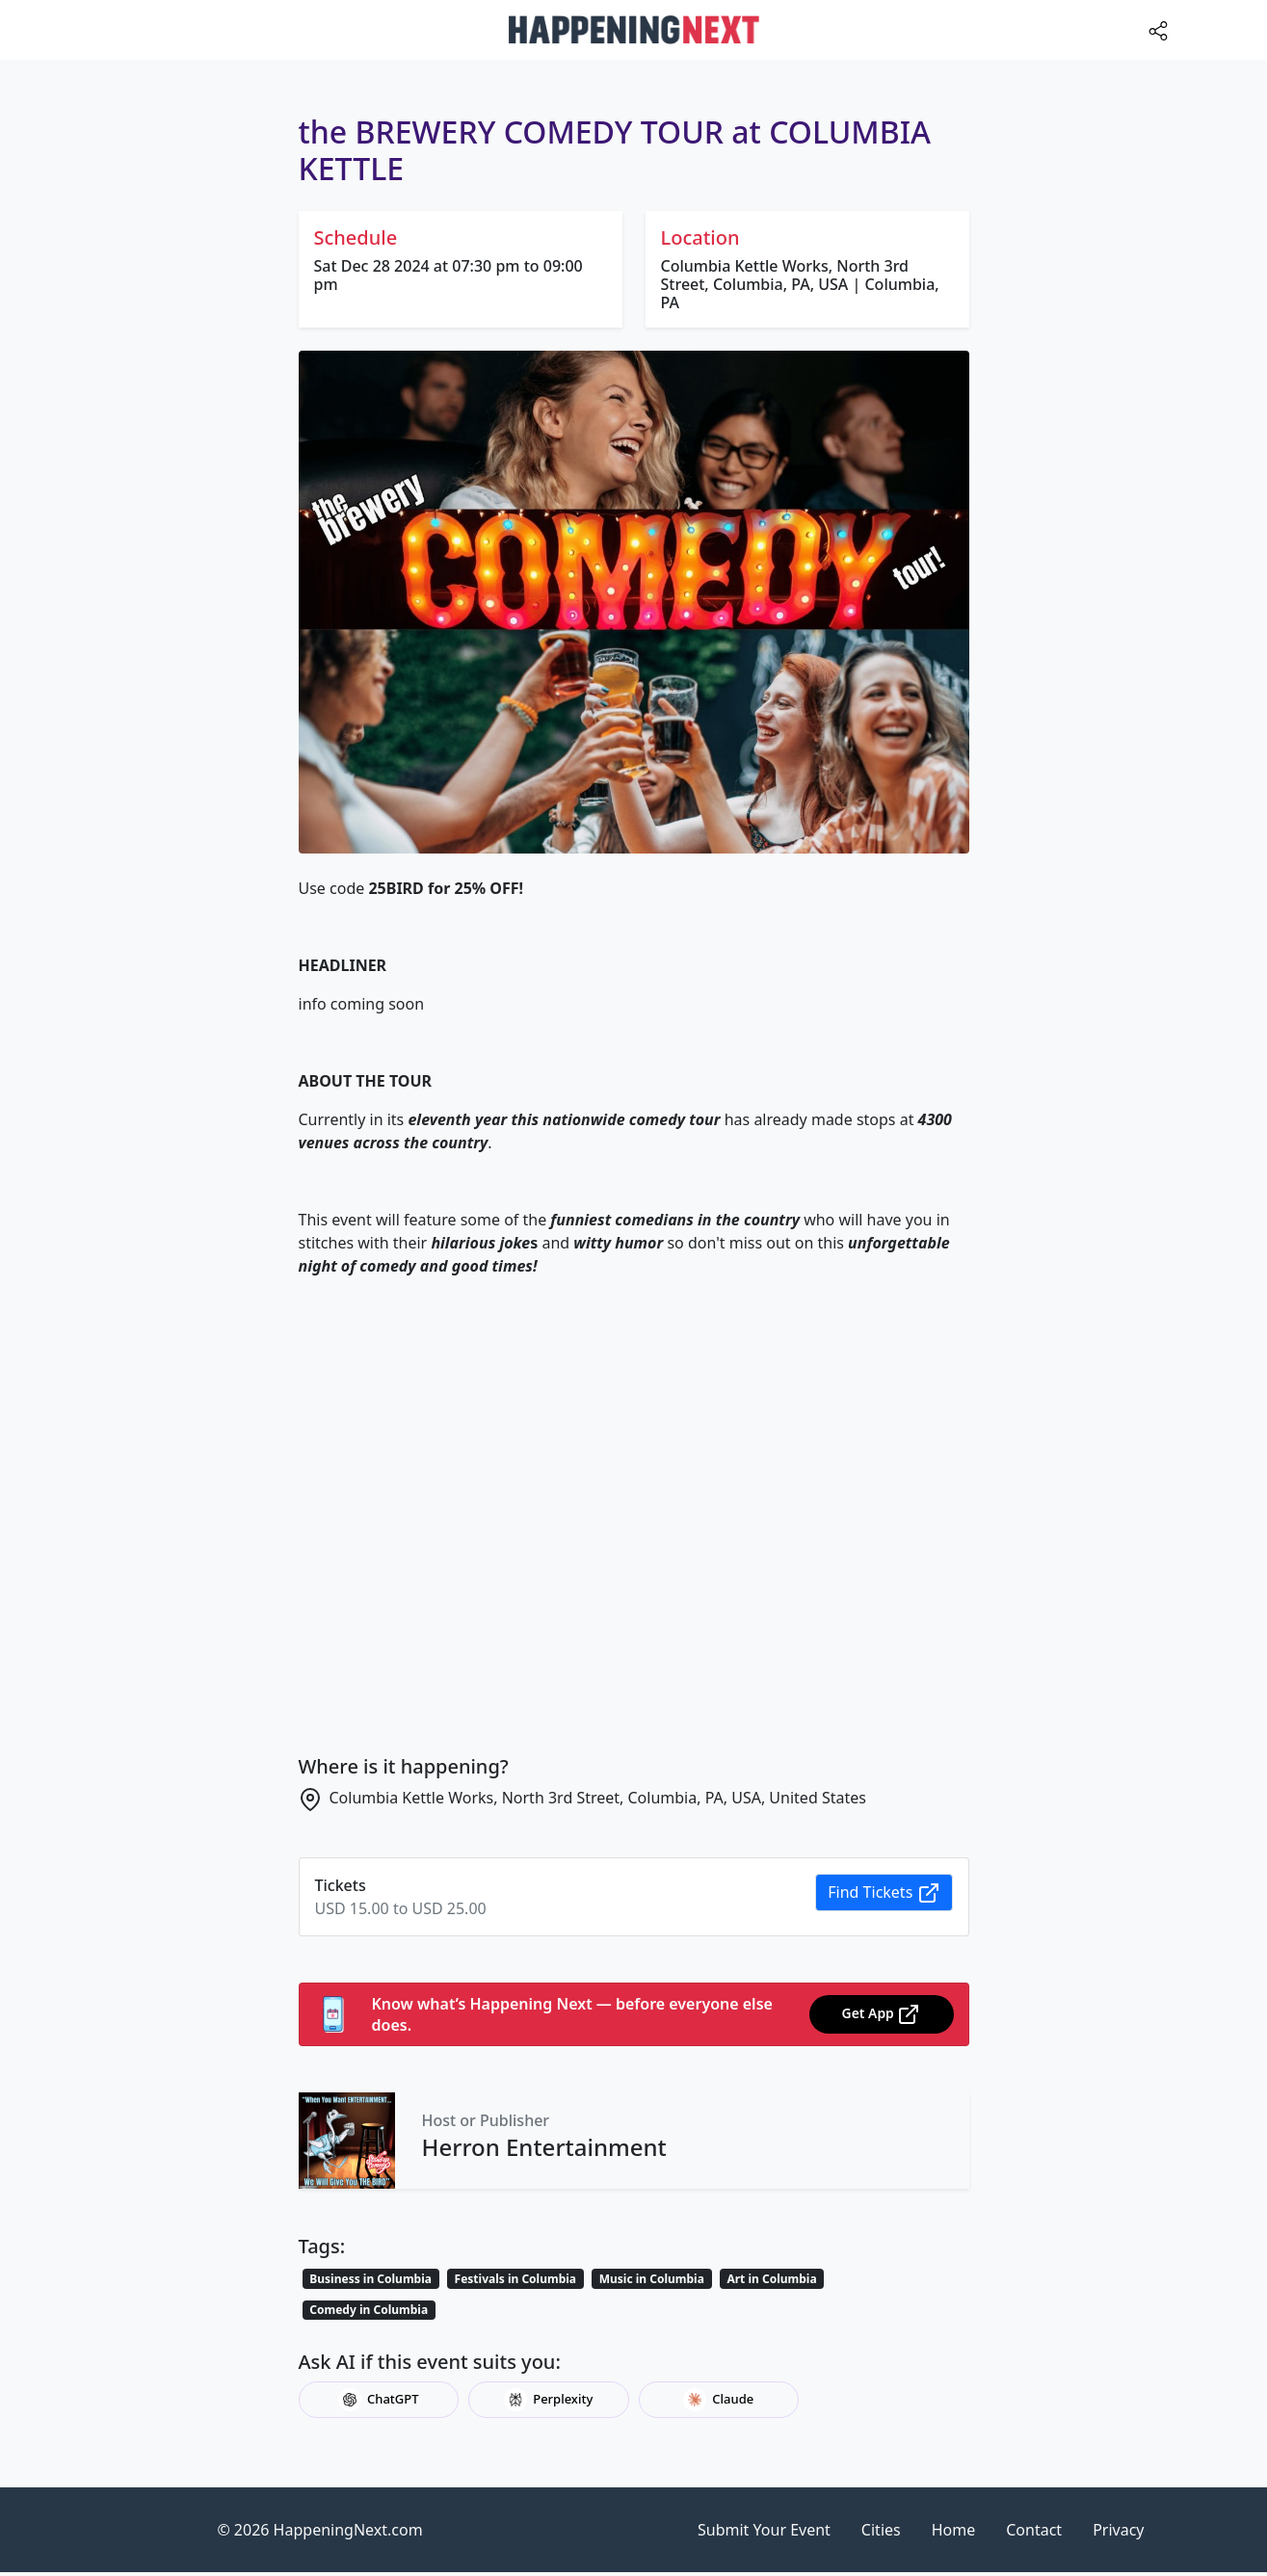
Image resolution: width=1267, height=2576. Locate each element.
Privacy (1118, 2529)
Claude (718, 2399)
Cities (881, 2529)
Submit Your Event (764, 2529)
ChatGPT (378, 2399)
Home (954, 2529)
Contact (1034, 2529)
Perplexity (548, 2399)
